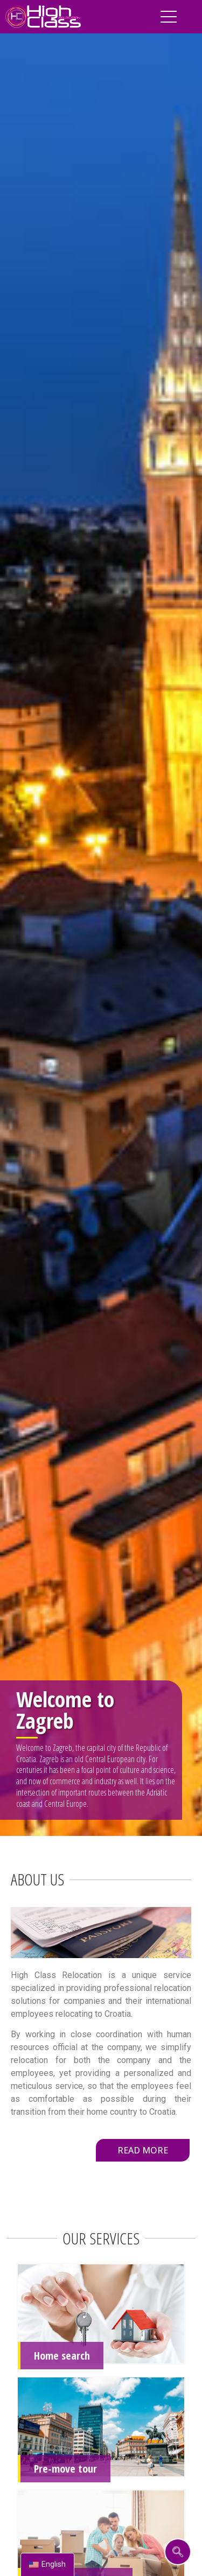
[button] (143, 2150)
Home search (62, 2355)
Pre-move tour (65, 2468)
